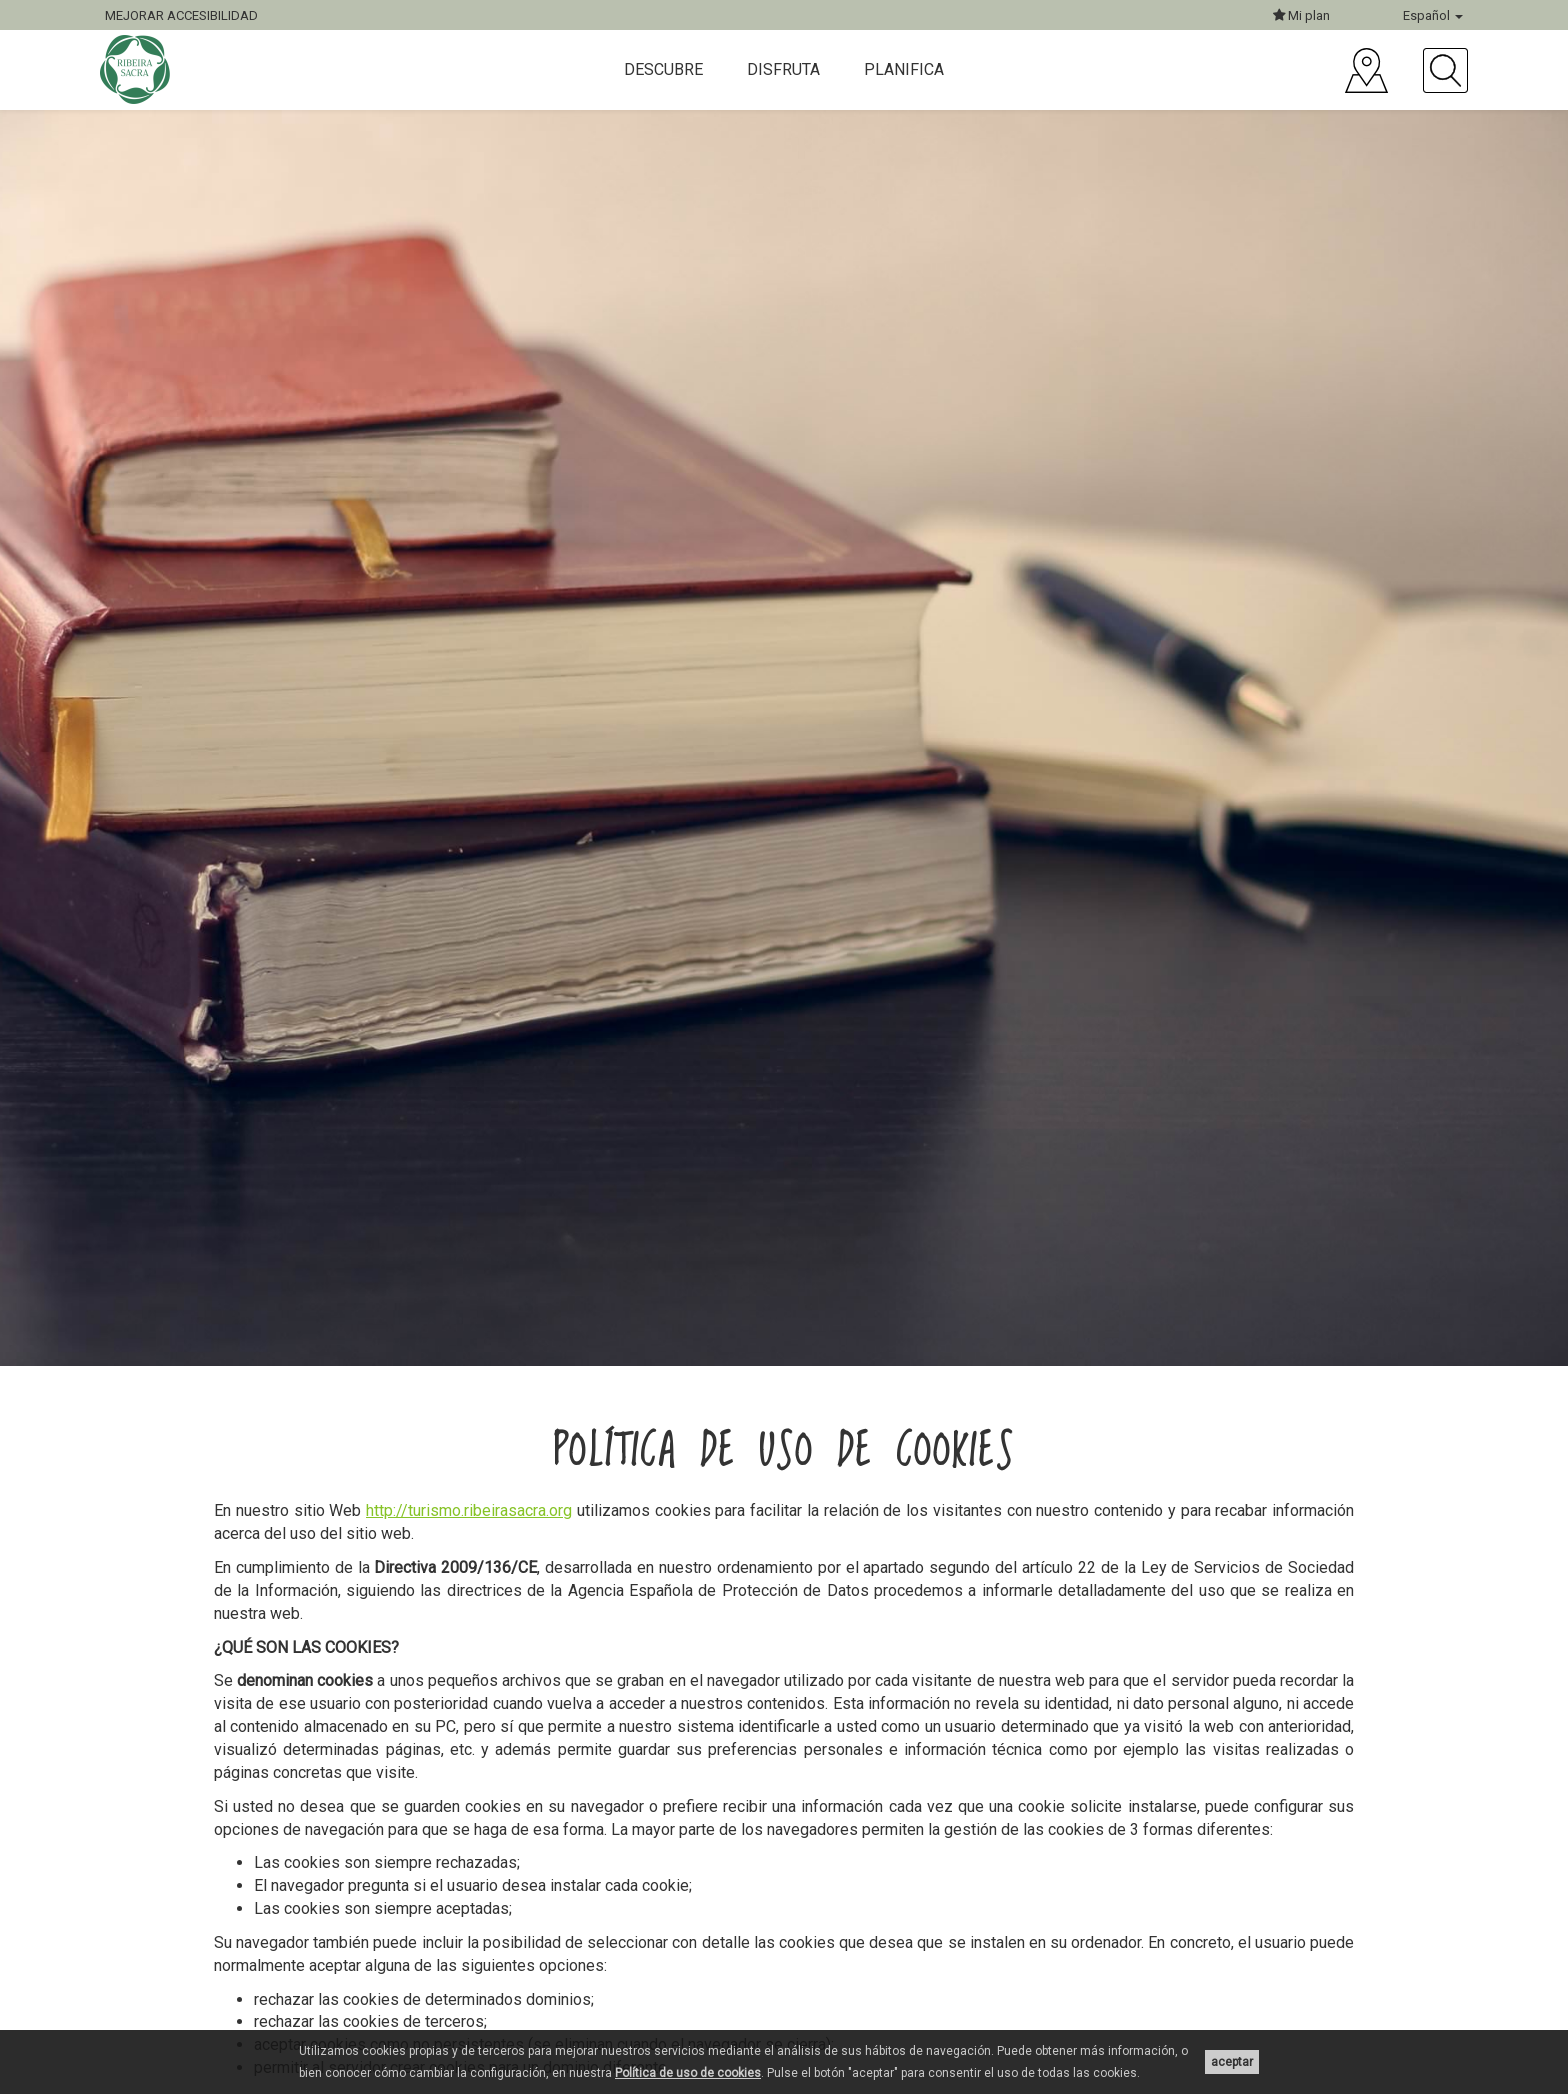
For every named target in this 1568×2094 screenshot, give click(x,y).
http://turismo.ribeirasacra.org (469, 1510)
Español (1433, 15)
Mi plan (1301, 15)
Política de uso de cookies (688, 2073)
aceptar (1232, 2062)
